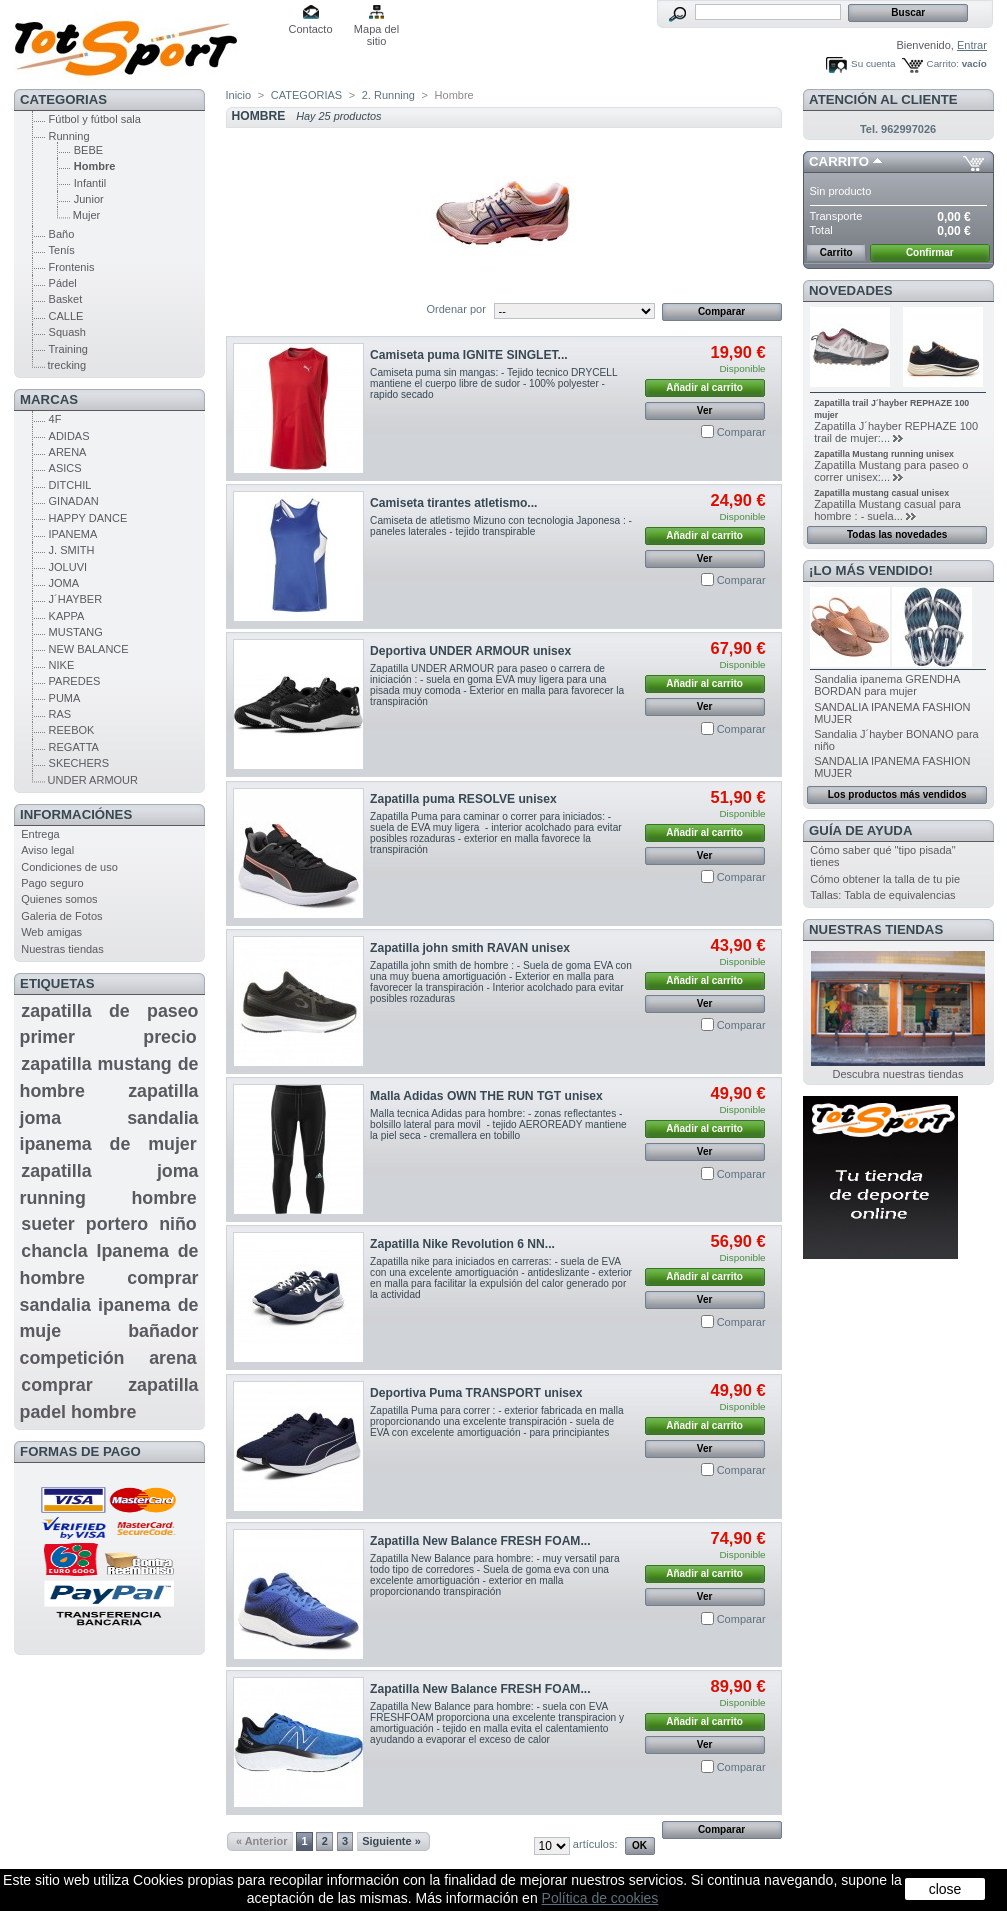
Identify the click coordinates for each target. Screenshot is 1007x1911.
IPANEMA (73, 534)
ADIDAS (69, 436)
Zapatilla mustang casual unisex (881, 493)
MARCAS (49, 399)
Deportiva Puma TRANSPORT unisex (476, 1393)
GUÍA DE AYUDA (860, 830)
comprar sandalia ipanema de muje (109, 1304)
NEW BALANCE (89, 649)
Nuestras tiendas (62, 949)
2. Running (388, 95)
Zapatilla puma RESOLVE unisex (463, 799)
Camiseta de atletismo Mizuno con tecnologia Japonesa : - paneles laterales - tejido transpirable (501, 526)
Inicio (239, 95)
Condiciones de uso (69, 867)
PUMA (65, 698)
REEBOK (72, 730)
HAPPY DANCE (88, 518)
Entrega (40, 834)
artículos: (595, 1844)
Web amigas (51, 932)
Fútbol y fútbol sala (95, 119)
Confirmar (930, 252)
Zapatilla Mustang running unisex (884, 454)
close (945, 1889)
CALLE (66, 316)
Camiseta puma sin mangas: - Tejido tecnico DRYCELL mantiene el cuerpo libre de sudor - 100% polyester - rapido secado (493, 383)
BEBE (88, 150)
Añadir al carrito (704, 387)
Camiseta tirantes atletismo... (453, 503)
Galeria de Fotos (61, 916)
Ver (705, 410)
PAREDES (75, 681)
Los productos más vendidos (897, 794)
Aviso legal (47, 850)
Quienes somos (59, 899)
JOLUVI (68, 567)
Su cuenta (873, 63)
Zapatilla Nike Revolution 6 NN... (462, 1244)
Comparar (741, 432)
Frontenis (72, 267)
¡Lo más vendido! (871, 570)
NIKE (62, 665)
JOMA (64, 583)
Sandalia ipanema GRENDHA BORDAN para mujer (887, 685)
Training (68, 349)
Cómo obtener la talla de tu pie (885, 879)
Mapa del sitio (376, 30)
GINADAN (74, 501)
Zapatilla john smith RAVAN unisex (470, 948)
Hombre (95, 166)
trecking (67, 365)
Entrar (972, 45)
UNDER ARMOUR (93, 780)
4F (55, 419)
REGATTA (74, 747)
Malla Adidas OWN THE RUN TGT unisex (486, 1096)
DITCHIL (70, 485)
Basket (66, 299)
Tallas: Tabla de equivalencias (882, 895)
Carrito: (943, 63)
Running (69, 136)
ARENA (68, 452)
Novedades (851, 290)
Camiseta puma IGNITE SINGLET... (469, 355)
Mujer (87, 215)
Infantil (90, 183)
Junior (89, 199)
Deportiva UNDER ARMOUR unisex (470, 651)
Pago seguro (52, 883)
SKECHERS (79, 763)
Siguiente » (391, 1841)
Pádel (63, 283)
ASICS (65, 468)
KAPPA (67, 616)
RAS (60, 714)
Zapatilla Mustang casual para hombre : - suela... (887, 510)
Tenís (62, 250)
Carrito (839, 161)
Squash (67, 332)
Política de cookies (600, 1898)
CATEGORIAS (63, 99)
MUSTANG (76, 632)
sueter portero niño (108, 1224)
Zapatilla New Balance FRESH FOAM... (480, 1541)
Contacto (310, 29)
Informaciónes (76, 814)
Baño (62, 234)
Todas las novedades (897, 534)
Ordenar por (456, 309)
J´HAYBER (76, 599)
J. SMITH (72, 550)
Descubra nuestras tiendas (898, 1074)
